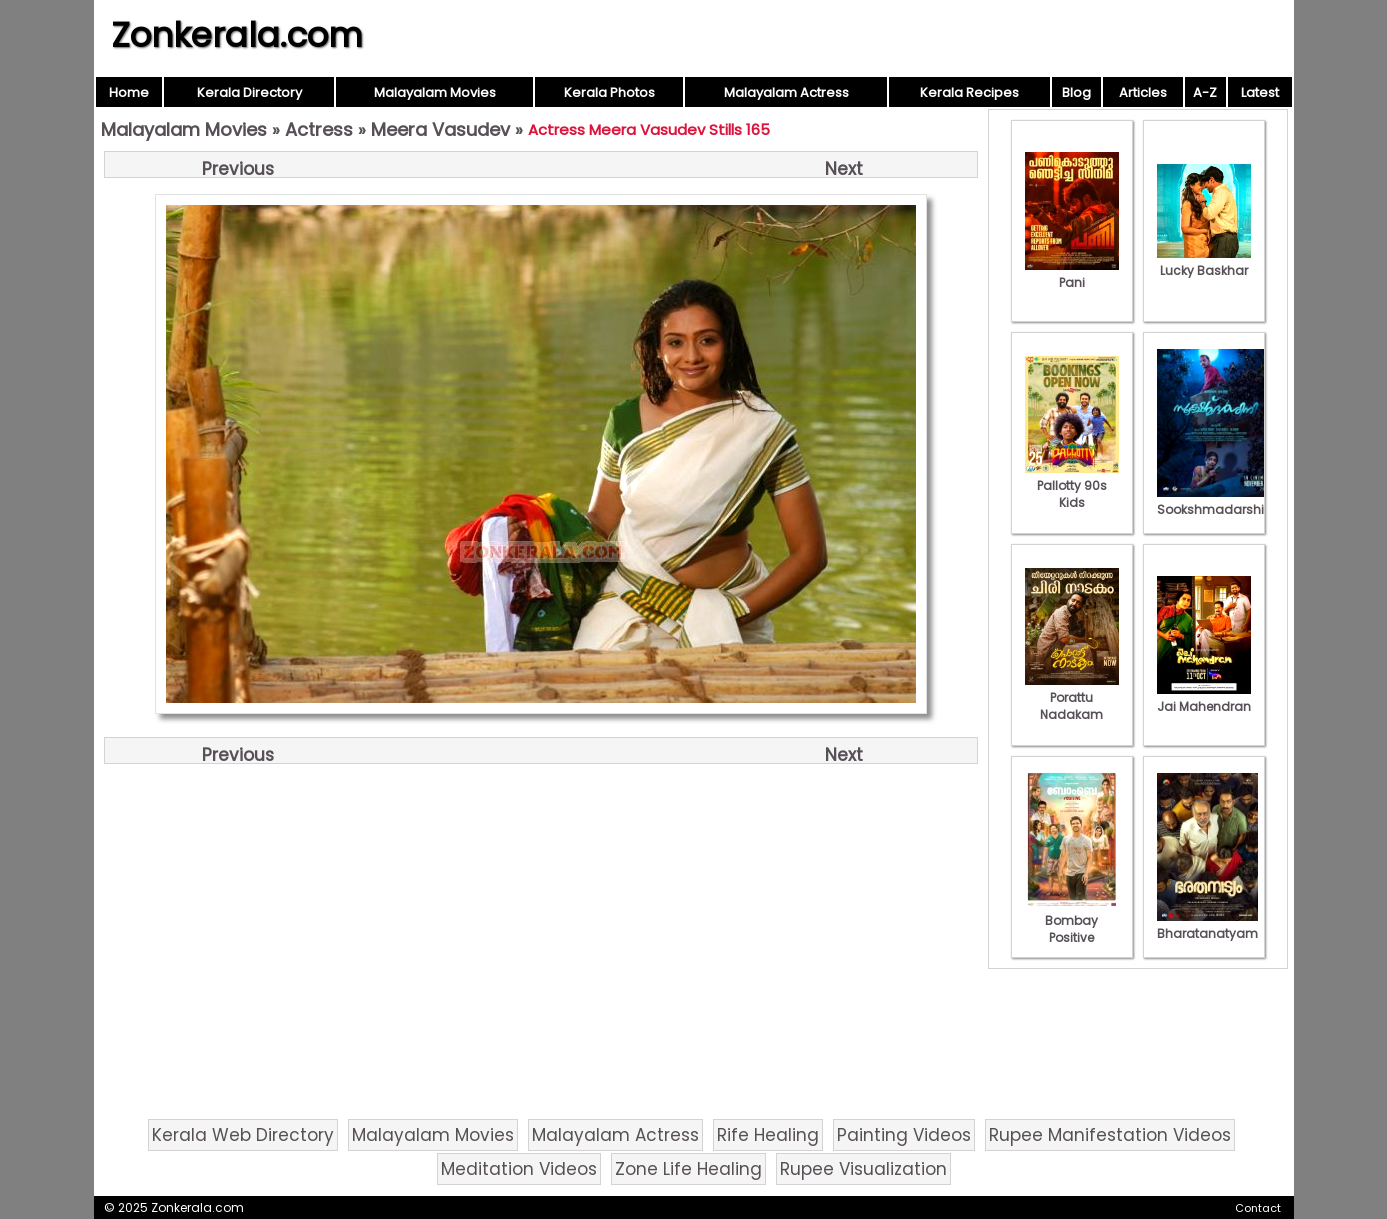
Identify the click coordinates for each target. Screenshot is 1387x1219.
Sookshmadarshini (1216, 501)
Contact (1258, 1208)
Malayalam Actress (786, 92)
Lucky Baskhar (1204, 262)
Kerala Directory (249, 92)
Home (129, 92)
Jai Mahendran (1204, 698)
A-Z (1205, 92)
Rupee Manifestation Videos (1110, 1135)
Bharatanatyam (1207, 925)
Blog (1076, 92)
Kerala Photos (609, 92)
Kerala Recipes (969, 92)
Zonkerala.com (237, 35)
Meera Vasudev (440, 129)
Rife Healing (768, 1135)
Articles (1143, 92)
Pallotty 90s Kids (1072, 485)
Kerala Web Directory (243, 1135)
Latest (1260, 92)
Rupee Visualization (863, 1169)
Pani (1072, 274)
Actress (319, 129)
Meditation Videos (519, 1169)
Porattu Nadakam (1072, 697)
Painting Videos (904, 1135)
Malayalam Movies (435, 92)
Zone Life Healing (688, 1169)
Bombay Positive (1072, 920)
